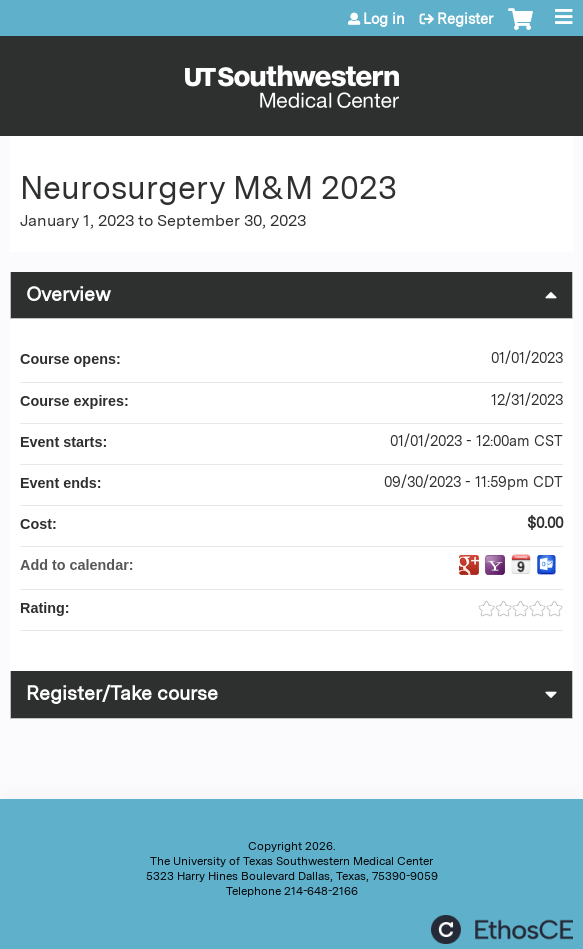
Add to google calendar (469, 565)
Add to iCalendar (521, 564)
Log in (384, 19)
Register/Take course (122, 693)
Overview (68, 294)
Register (465, 19)
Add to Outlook (547, 565)
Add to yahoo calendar (495, 565)
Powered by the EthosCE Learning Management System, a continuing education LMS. (502, 929)
